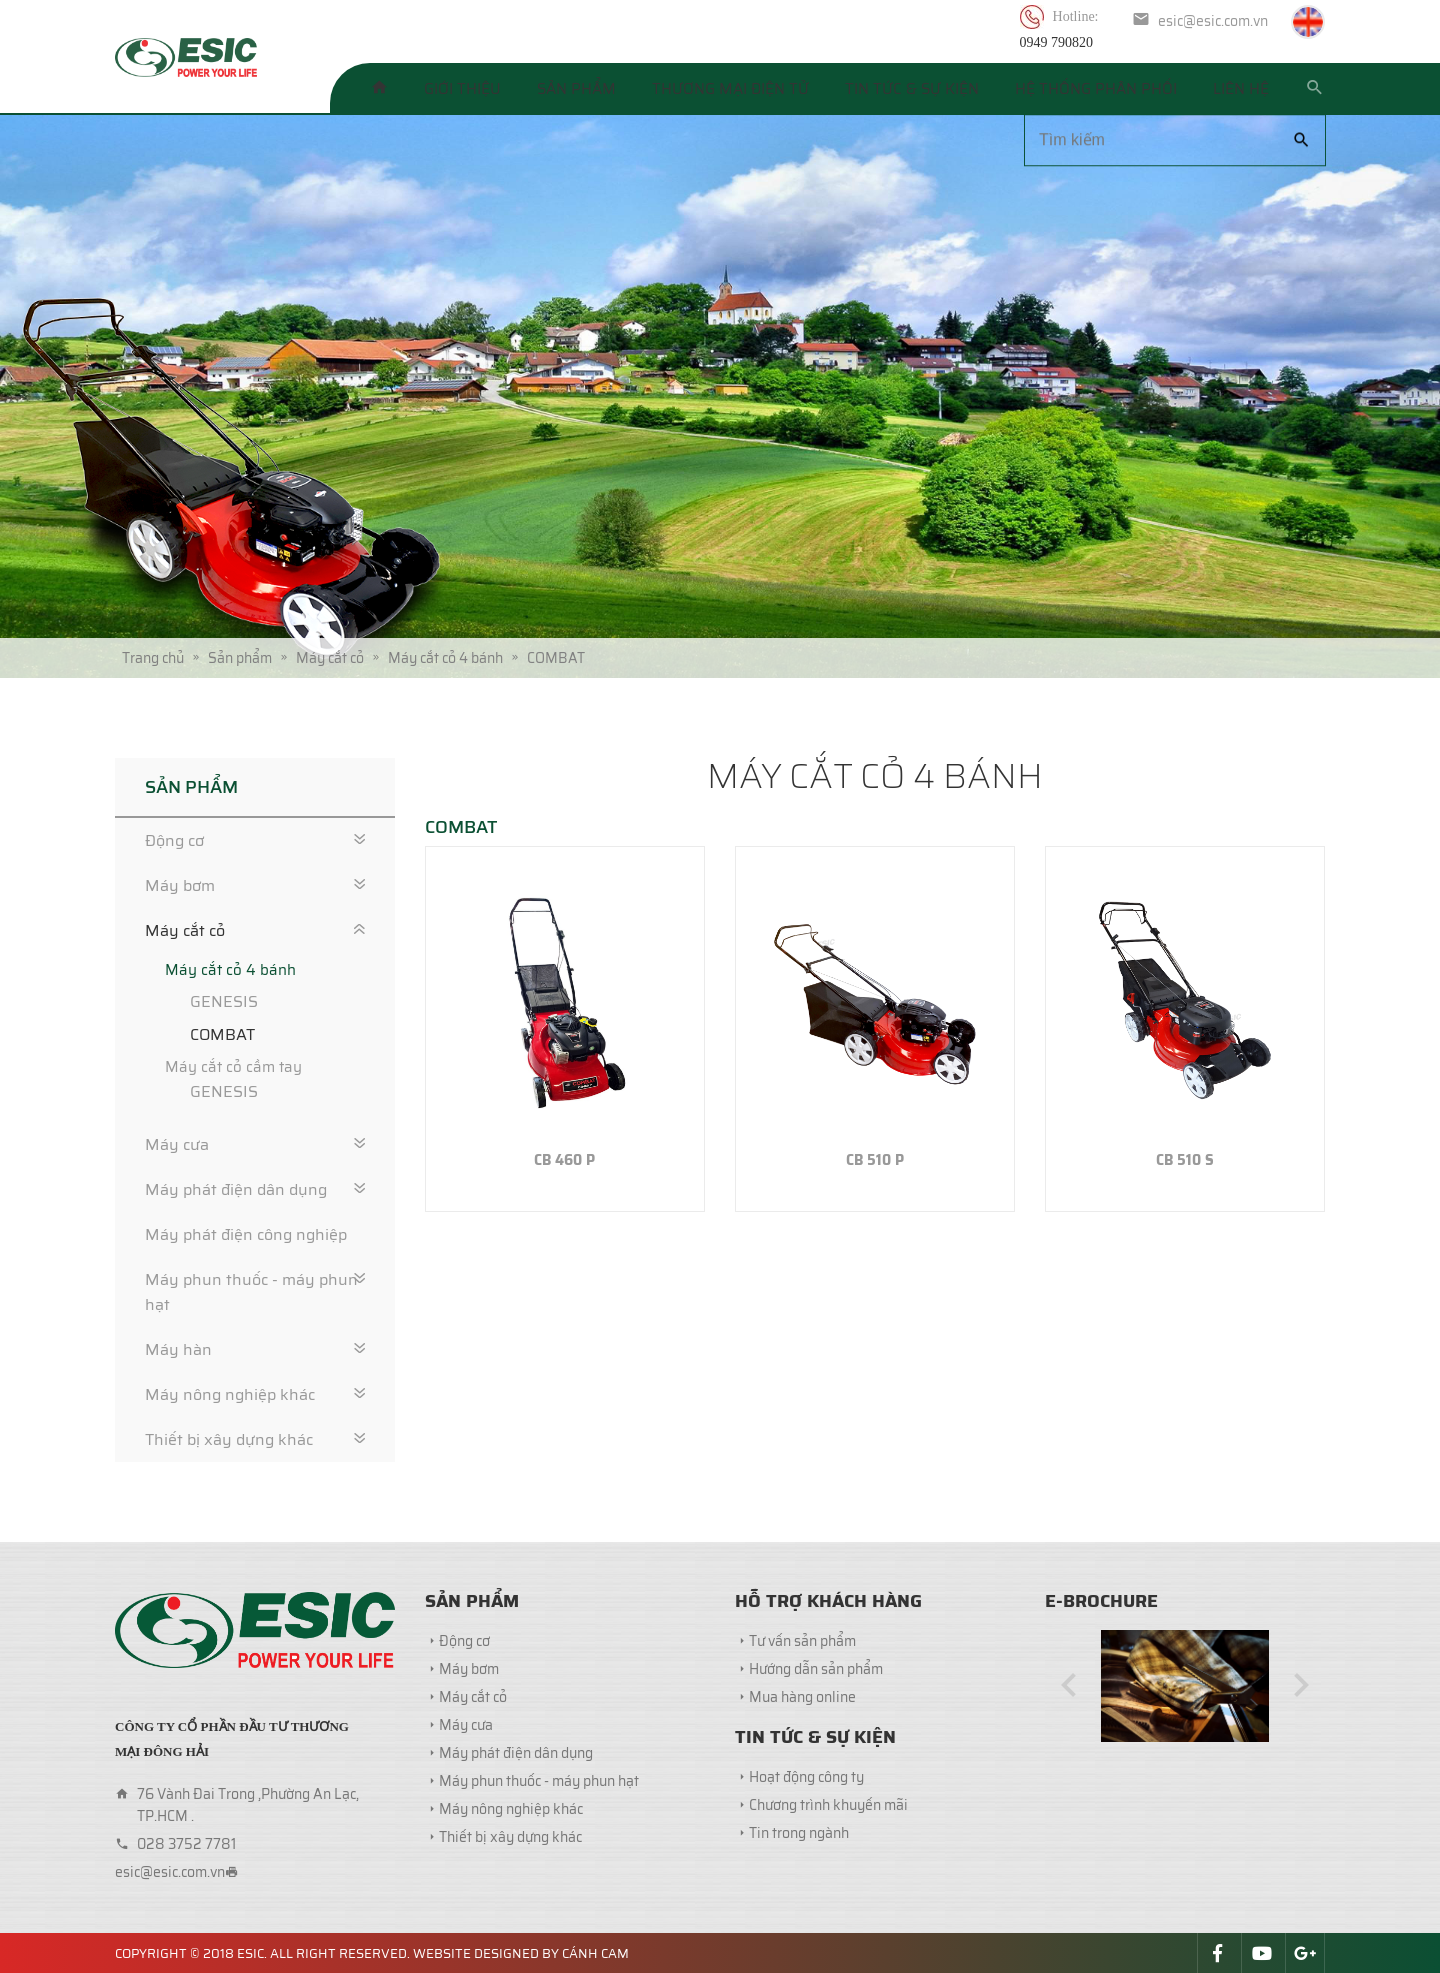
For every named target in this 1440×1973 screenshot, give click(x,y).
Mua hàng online (802, 1697)
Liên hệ (1241, 89)
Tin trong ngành (799, 1833)
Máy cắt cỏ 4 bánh (230, 970)
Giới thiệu (462, 89)
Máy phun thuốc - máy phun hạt (251, 1292)
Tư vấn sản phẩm (802, 1641)
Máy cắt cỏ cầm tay (233, 1067)
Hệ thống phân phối (1096, 89)
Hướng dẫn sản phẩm (816, 1669)
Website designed (476, 1953)
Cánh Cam (595, 1953)
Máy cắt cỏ (185, 930)
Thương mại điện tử (730, 89)
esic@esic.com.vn (1213, 21)
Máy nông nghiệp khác (230, 1394)
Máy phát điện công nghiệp (246, 1234)
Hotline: (1077, 16)
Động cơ (174, 840)
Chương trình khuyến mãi (828, 1805)
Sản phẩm (576, 89)
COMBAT (222, 1034)
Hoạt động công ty (806, 1777)
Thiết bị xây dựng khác (229, 1439)
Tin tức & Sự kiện (912, 89)
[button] (1069, 1685)
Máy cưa (177, 1144)
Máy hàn (178, 1349)
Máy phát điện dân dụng (236, 1189)
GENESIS (224, 1001)
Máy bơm (180, 885)
